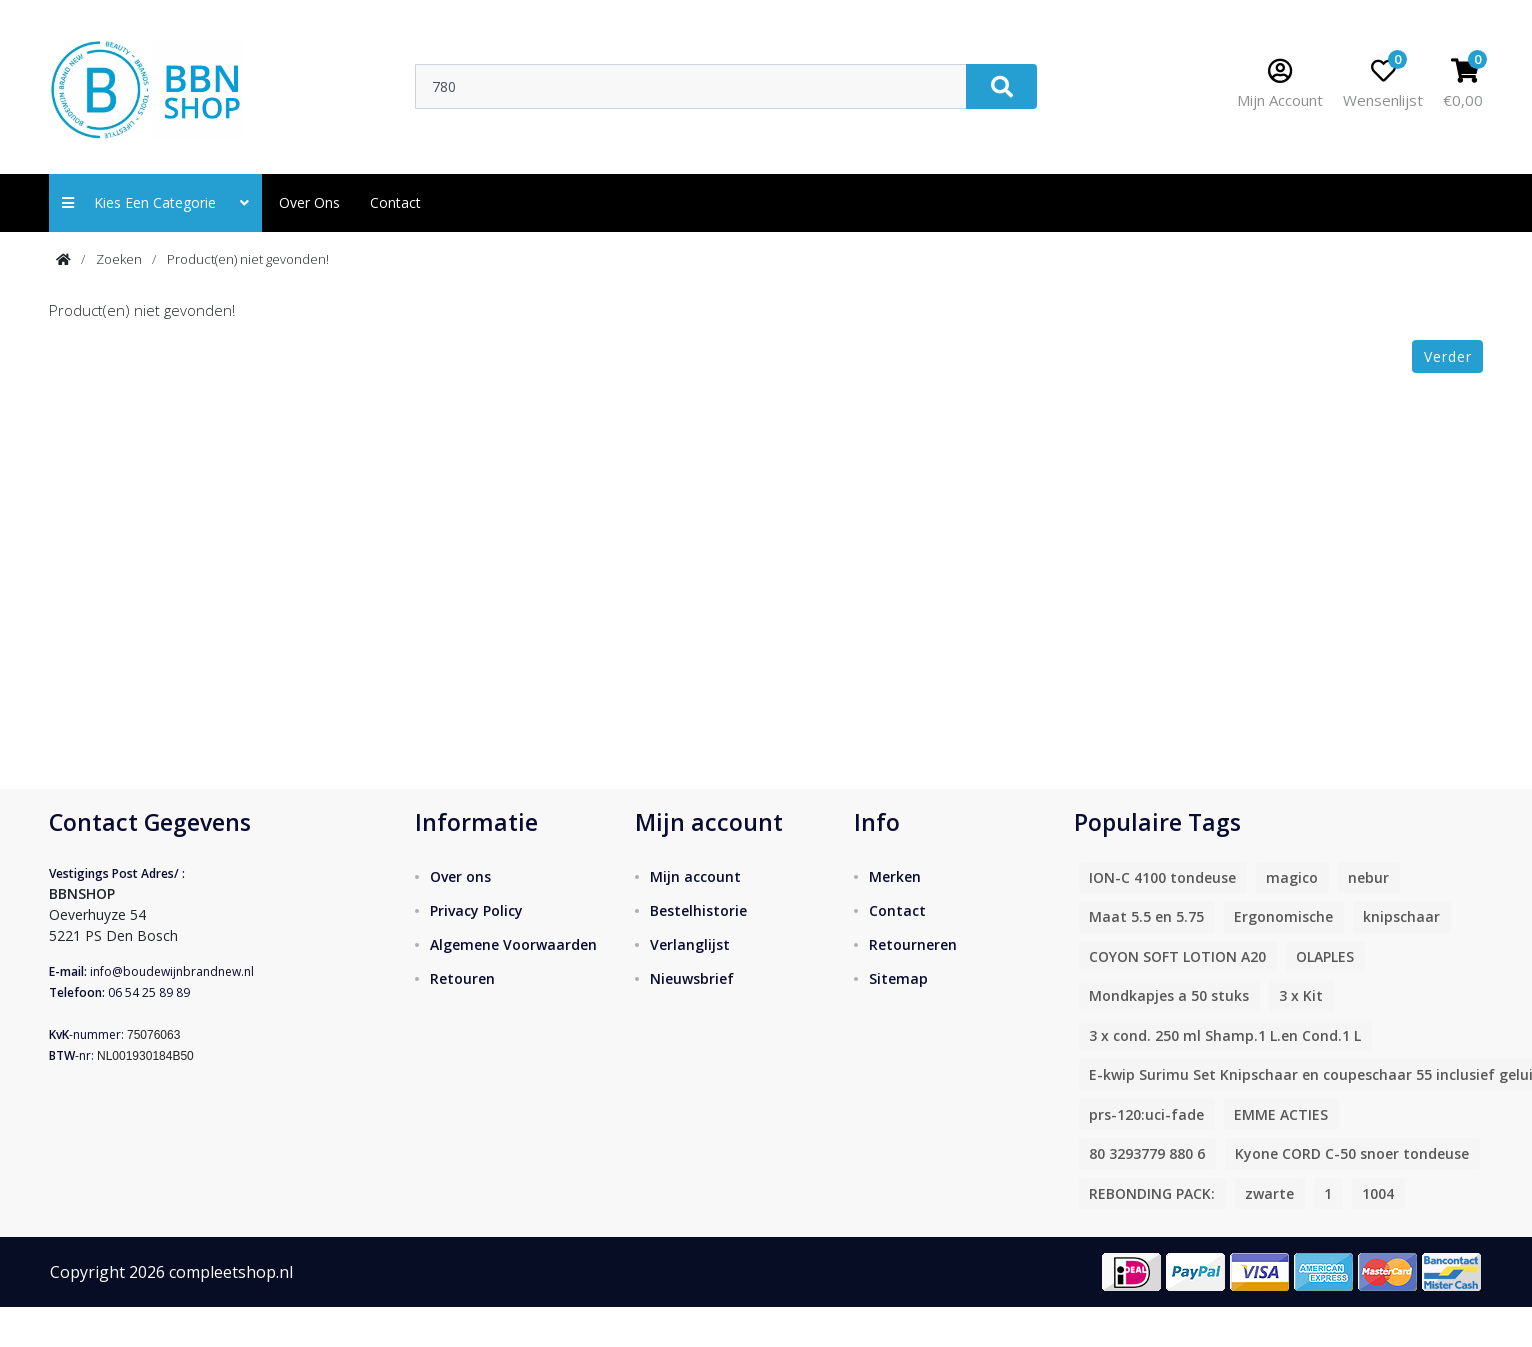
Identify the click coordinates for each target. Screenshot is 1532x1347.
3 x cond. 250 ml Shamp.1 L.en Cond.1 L (1225, 1035)
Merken (895, 876)
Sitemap (898, 978)
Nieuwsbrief (692, 978)
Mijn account (695, 876)
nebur (1368, 877)
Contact (897, 910)
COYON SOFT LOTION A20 (1177, 956)
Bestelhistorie (698, 910)
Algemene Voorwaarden (513, 944)
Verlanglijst (690, 944)
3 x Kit (1301, 995)
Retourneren (913, 944)
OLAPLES (1325, 956)
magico (1292, 877)
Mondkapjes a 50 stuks (1169, 995)
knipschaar (1401, 916)
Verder (1448, 356)
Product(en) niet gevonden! (248, 259)
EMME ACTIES (1281, 1114)
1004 (1378, 1193)
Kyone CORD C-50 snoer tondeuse (1352, 1153)
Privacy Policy (476, 910)
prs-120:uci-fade (1146, 1114)
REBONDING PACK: (1152, 1193)
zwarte (1269, 1193)
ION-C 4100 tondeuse (1162, 877)
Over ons (309, 202)
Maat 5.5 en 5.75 (1146, 916)
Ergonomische (1283, 916)
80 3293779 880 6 (1147, 1153)
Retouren (462, 978)
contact (395, 202)
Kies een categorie (155, 202)
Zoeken (119, 259)
